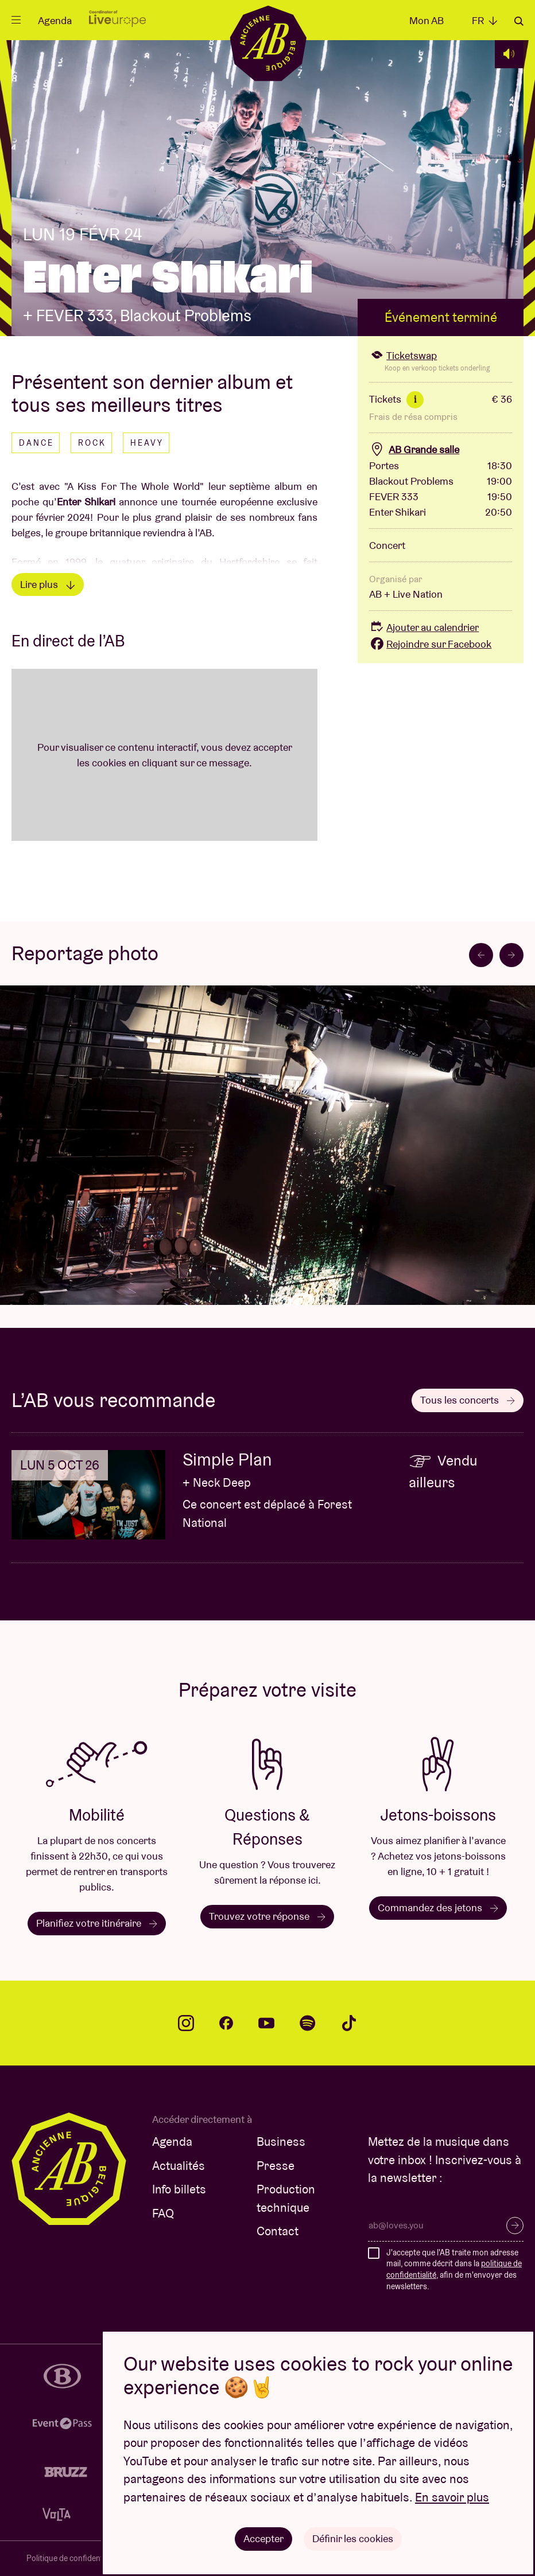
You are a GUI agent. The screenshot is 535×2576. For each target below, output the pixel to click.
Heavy (147, 443)
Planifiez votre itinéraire (96, 1923)
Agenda (55, 20)
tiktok (349, 2023)
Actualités (178, 2165)
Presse (275, 2165)
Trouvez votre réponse (267, 1916)
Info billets (179, 2189)
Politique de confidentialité (72, 2558)
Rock (92, 443)
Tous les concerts (467, 1399)
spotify (308, 2023)
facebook (226, 2023)
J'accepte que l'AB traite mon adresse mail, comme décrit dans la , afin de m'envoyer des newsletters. (454, 2269)
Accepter (263, 2538)
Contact (277, 2231)
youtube (266, 2023)
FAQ (163, 2213)
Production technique (286, 2198)
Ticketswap (403, 355)
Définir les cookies (352, 2538)
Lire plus (47, 584)
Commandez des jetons (438, 1907)
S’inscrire (515, 2225)
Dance (36, 443)
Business (281, 2141)
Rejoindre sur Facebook (430, 643)
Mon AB (426, 20)
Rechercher (519, 21)
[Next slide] (511, 955)
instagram (186, 2023)
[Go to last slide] (481, 955)
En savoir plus (452, 2497)
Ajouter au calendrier (424, 627)
